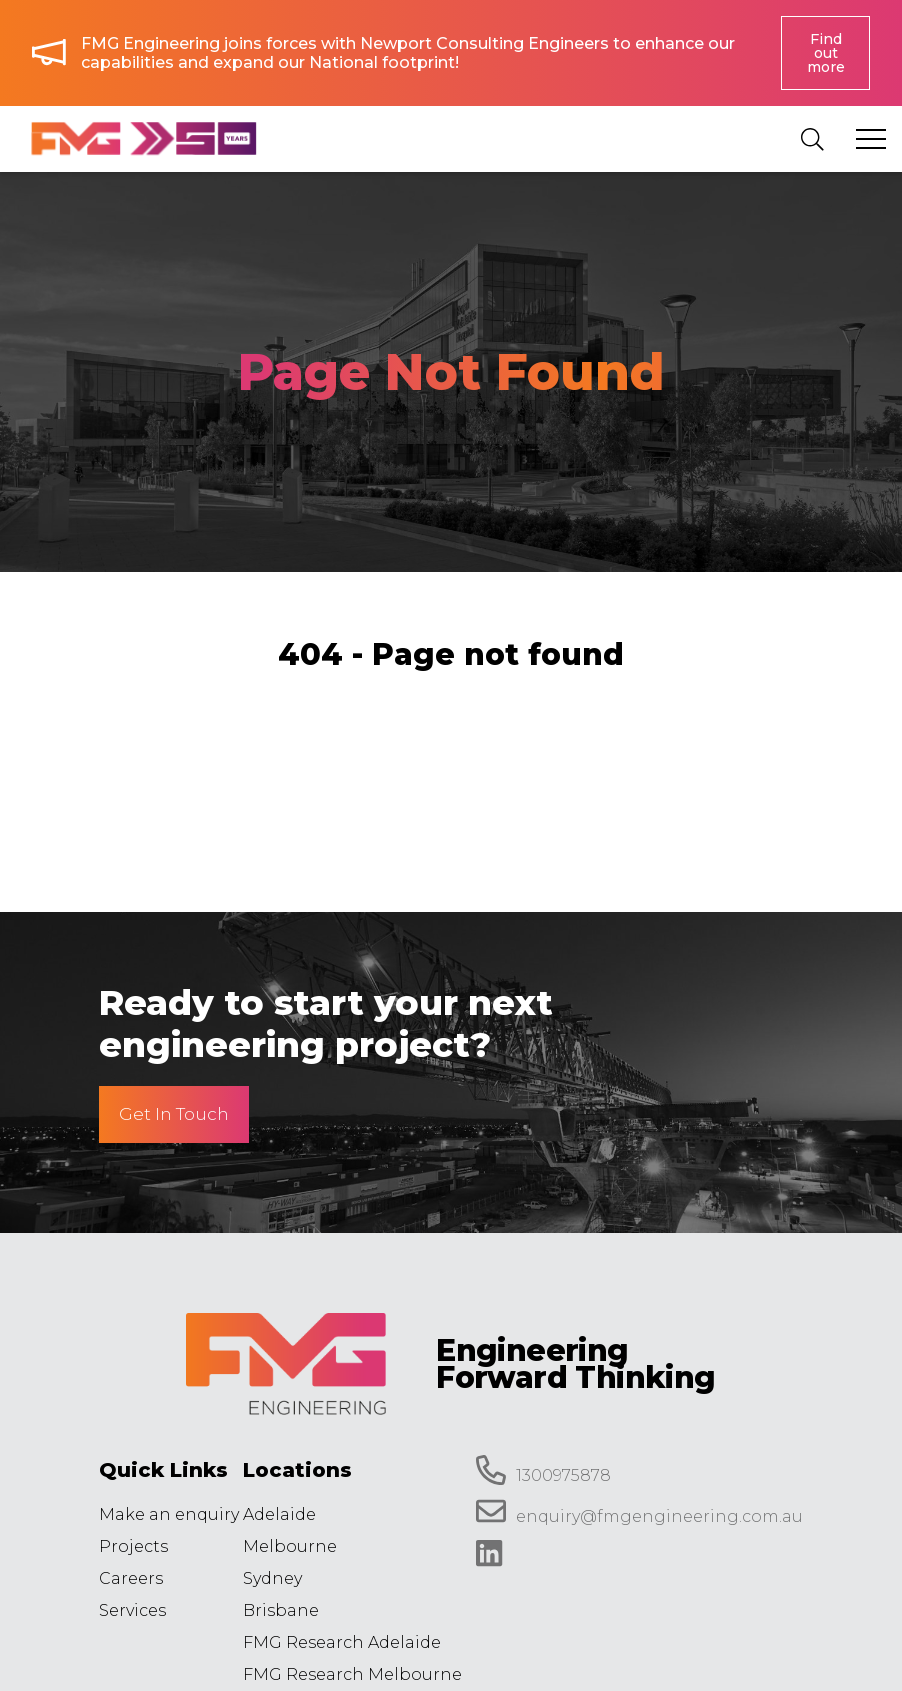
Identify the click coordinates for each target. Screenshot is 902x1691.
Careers (131, 1578)
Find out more (826, 53)
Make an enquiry (169, 1514)
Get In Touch (174, 1114)
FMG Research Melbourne (352, 1674)
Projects (133, 1546)
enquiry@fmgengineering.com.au (639, 1511)
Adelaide (279, 1514)
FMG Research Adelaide (342, 1642)
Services (132, 1610)
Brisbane (281, 1610)
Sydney (272, 1578)
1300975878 (543, 1470)
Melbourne (290, 1546)
